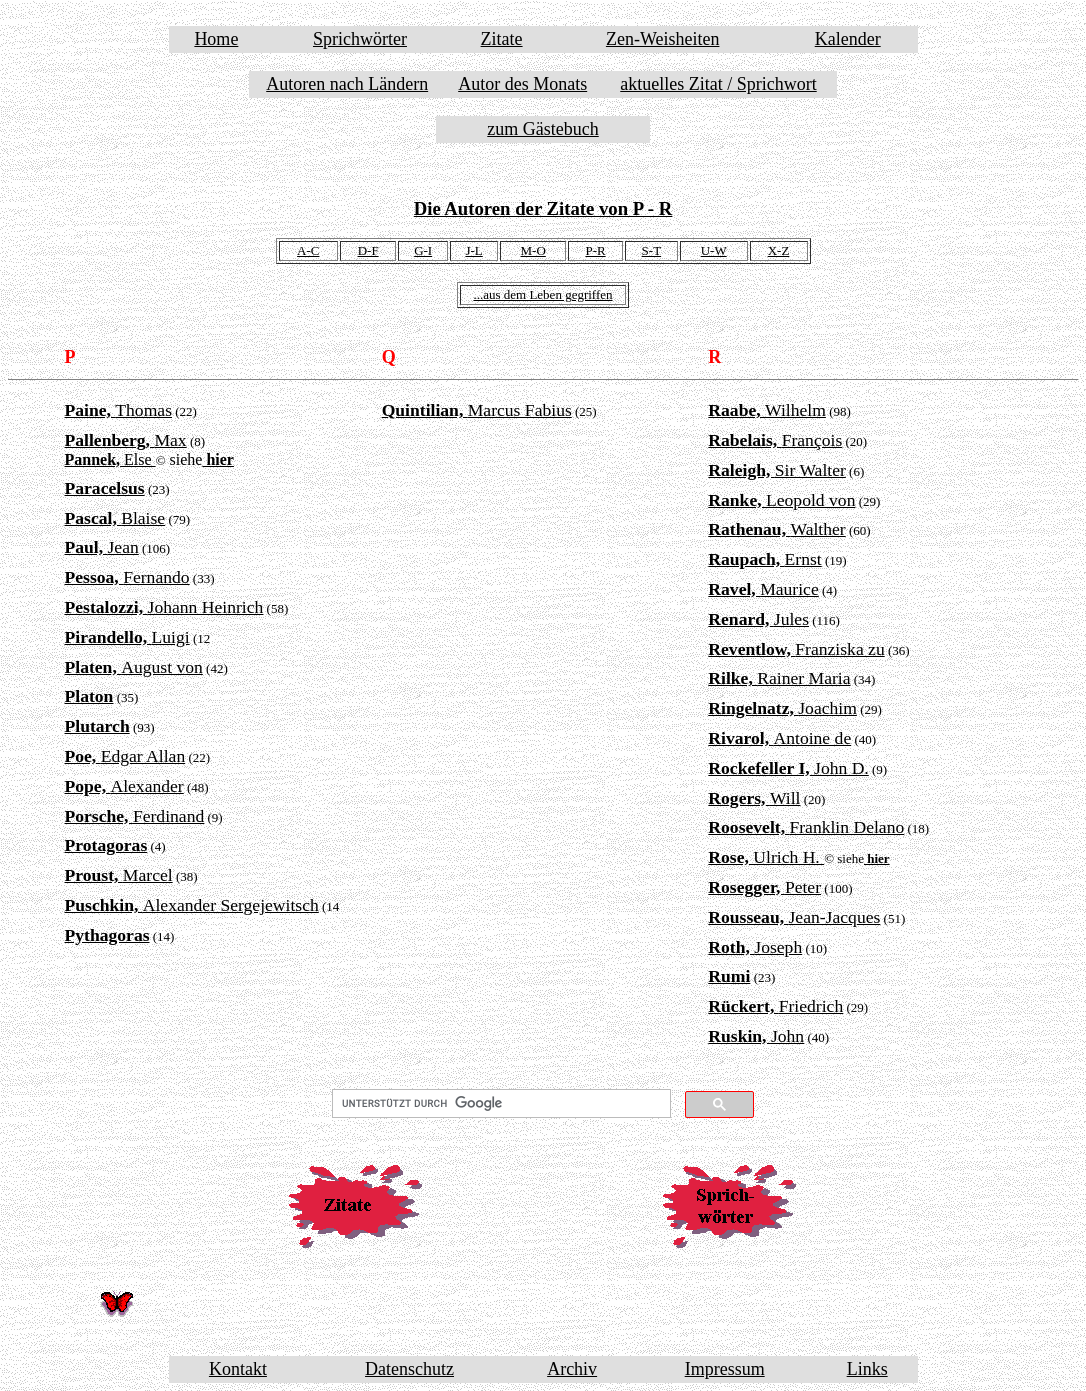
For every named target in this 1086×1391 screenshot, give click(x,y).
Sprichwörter (360, 39)
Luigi (127, 637)
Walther (776, 529)
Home (216, 39)
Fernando (127, 577)
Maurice (763, 589)
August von (134, 667)
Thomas (119, 410)
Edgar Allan (125, 756)
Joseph (755, 947)
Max (126, 440)
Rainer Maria (779, 678)
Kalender (848, 39)
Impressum (725, 1369)
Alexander (124, 786)
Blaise (115, 518)
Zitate (502, 39)
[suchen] (499, 1104)
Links (867, 1369)
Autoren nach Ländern (347, 84)
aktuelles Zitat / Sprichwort (718, 84)
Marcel (119, 875)
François (775, 440)
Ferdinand (135, 816)
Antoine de (779, 738)
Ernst (764, 559)
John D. (788, 768)
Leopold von (781, 500)
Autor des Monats (522, 84)
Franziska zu (796, 649)
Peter (764, 887)
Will (754, 798)
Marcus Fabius (477, 410)
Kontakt (238, 1369)
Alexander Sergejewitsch (192, 905)
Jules (758, 619)
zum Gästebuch (542, 129)
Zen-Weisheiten (663, 39)
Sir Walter (777, 470)
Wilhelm (767, 410)
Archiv (572, 1369)
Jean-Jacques (794, 917)
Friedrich (775, 1006)
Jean (102, 547)
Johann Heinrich (164, 607)
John (756, 1036)
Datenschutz (409, 1369)
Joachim (782, 708)
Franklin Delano (806, 827)
